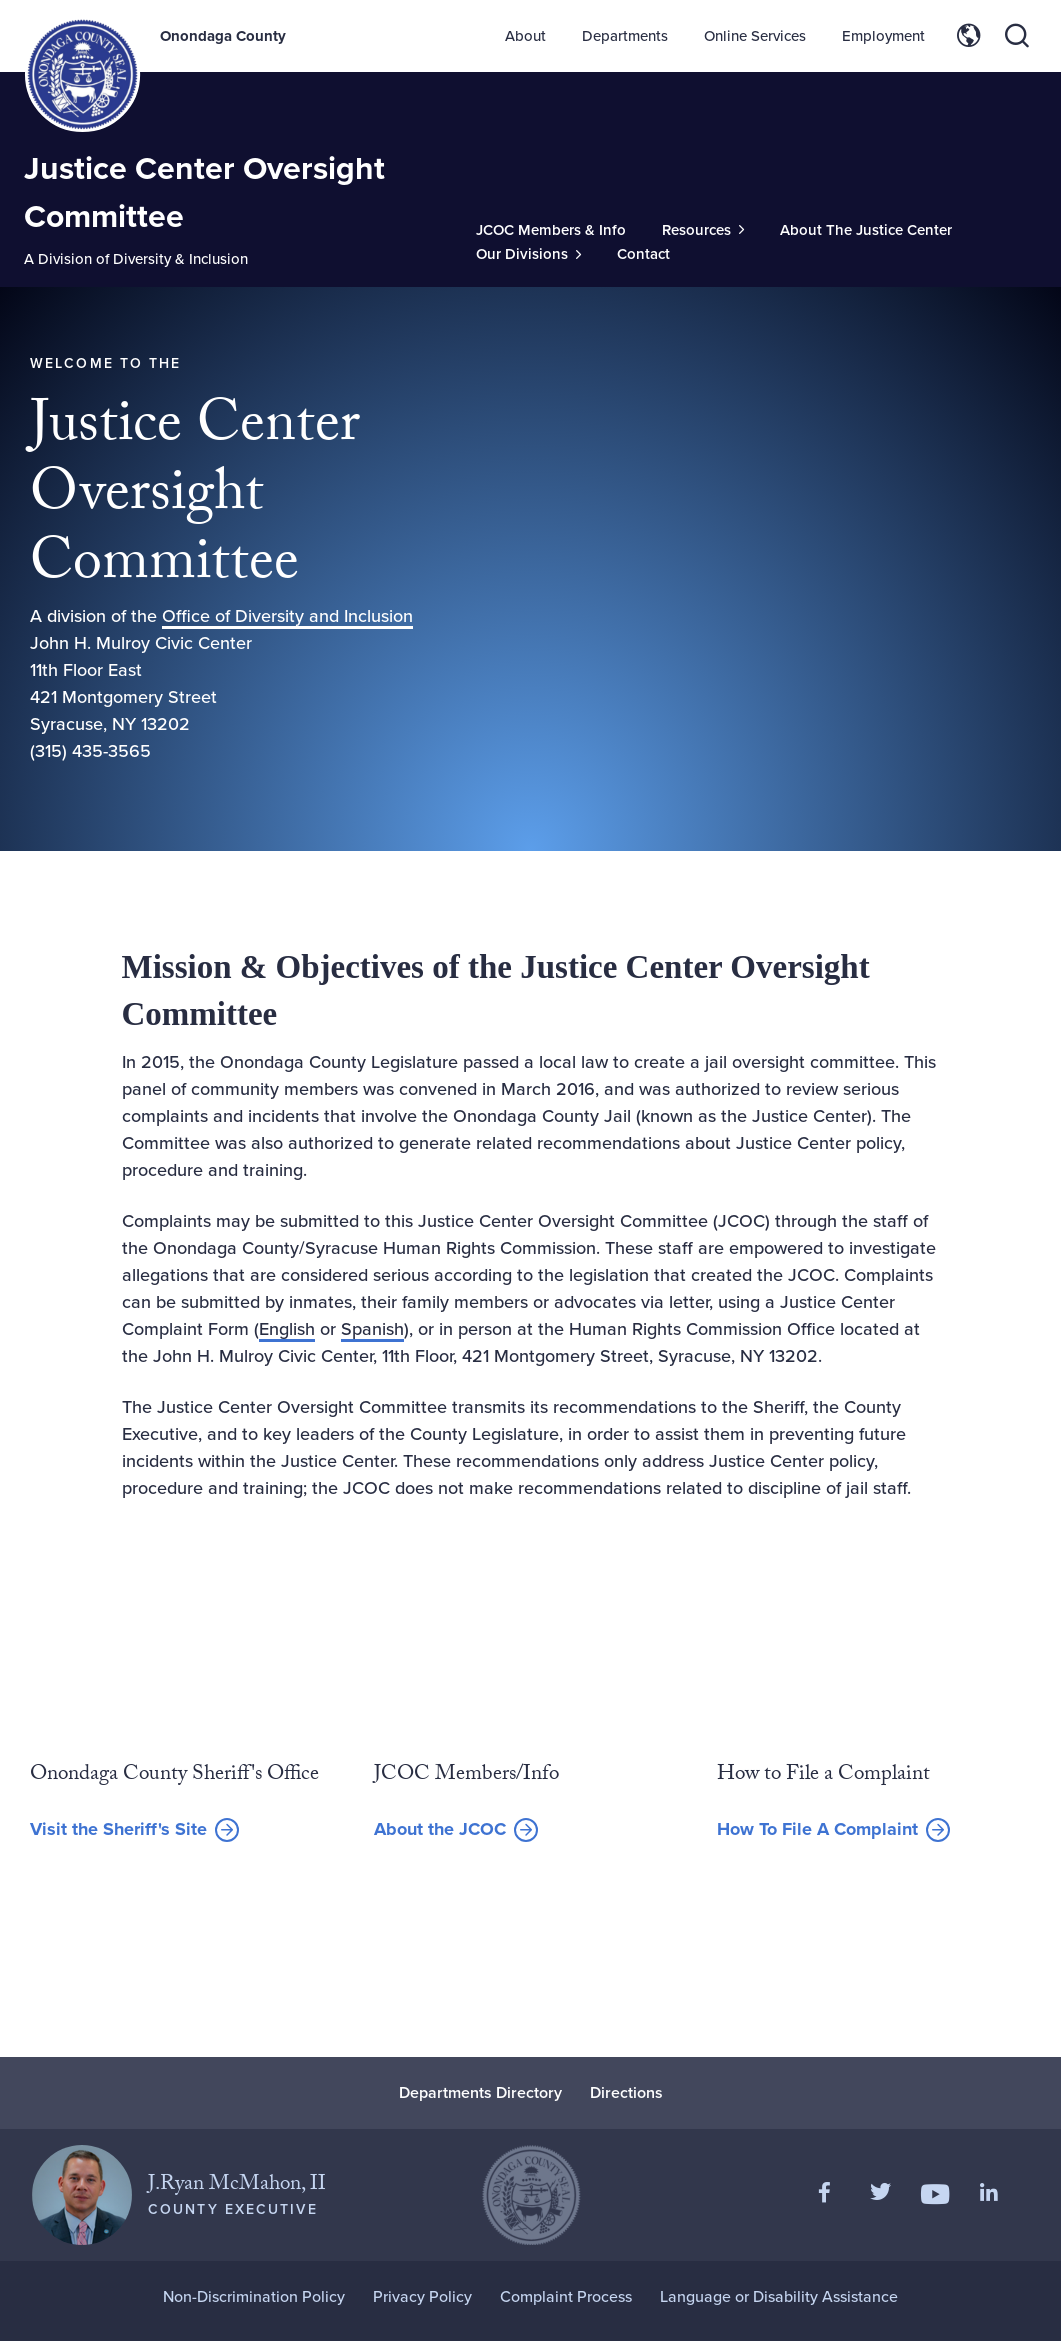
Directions (626, 2092)
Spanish (372, 1329)
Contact (643, 254)
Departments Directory (480, 2092)
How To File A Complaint (817, 1829)
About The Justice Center (866, 230)
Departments (625, 36)
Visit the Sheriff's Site (118, 1830)
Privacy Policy (422, 2296)
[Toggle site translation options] (969, 36)
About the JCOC (440, 1829)
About (525, 36)
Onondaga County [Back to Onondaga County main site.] (223, 36)
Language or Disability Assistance (779, 2296)
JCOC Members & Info (551, 230)
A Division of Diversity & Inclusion (136, 259)
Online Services (755, 36)
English (287, 1329)
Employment (883, 36)
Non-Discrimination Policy (254, 2296)
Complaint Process (566, 2296)
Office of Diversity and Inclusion (287, 616)
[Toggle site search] (1017, 36)
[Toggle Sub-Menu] (703, 230)
